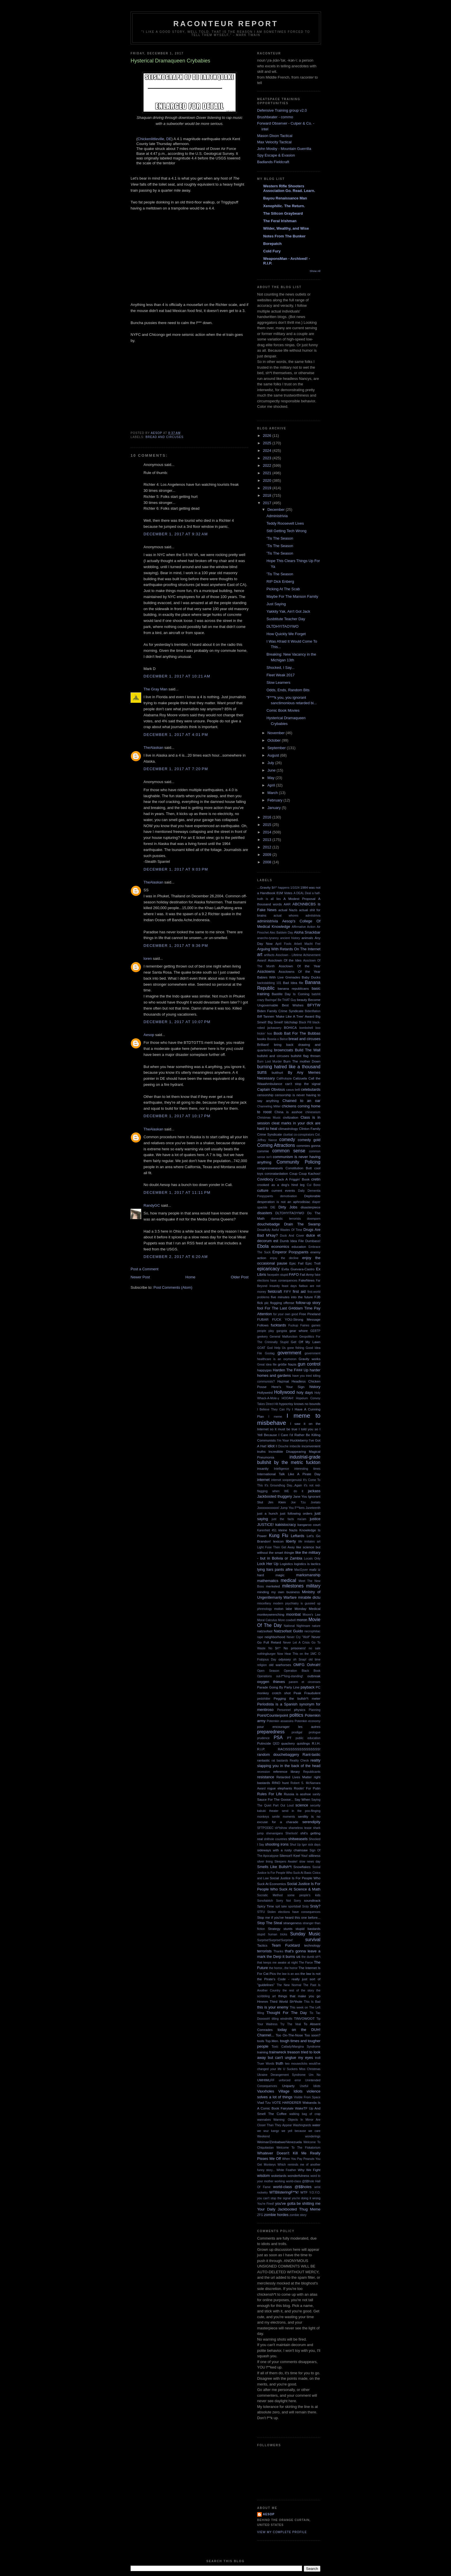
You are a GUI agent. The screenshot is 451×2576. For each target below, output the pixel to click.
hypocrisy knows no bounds (299, 1404)
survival (312, 1939)
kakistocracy (285, 1524)
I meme (275, 1416)
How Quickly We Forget (285, 634)
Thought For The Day (286, 2012)
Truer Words (265, 2063)
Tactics (262, 1945)
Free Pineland (309, 1314)
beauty (302, 1000)
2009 (267, 854)
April (271, 785)
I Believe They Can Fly (274, 1409)
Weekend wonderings (288, 2136)
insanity (263, 1468)
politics (296, 1715)
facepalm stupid (277, 1274)
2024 (267, 450)
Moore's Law (311, 1614)
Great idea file (267, 1364)
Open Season (268, 1670)
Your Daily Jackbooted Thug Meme (288, 2209)
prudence (263, 1738)
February (275, 800)
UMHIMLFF (265, 2080)
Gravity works (309, 1359)
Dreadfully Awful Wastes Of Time (279, 1229)
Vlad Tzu (264, 2102)
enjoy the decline (284, 1258)
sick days (314, 1844)
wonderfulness (298, 2175)
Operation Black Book (302, 1670)
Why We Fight (309, 2170)
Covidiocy (265, 1179)
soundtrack (312, 1900)
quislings (303, 1743)
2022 (267, 465)
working (280, 2181)
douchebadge (268, 1224)
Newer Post (140, 1277)
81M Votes (284, 893)
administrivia (267, 921)
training (262, 2052)
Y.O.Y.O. (314, 2192)
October (274, 740)
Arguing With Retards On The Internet (288, 949)
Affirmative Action (303, 926)
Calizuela (300, 1078)
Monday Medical (307, 1608)
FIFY (287, 1291)
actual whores (286, 915)
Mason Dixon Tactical (275, 136)
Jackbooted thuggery (274, 1496)
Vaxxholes (265, 2091)
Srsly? (315, 1906)
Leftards (297, 1536)
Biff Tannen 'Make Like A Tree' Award (285, 1016)
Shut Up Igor (298, 1844)
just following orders (296, 1513)
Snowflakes (302, 1867)
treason (293, 2052)
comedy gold (309, 1140)
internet (263, 1480)
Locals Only (312, 1558)
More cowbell (287, 1620)
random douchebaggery (278, 1754)
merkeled (273, 1586)
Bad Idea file (293, 983)
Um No (314, 2074)
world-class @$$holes (292, 2187)
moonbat (293, 1614)
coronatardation (276, 1173)
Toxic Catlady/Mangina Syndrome (296, 2046)
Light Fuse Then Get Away (276, 1547)
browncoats (283, 1050)
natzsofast (264, 1631)
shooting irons (277, 1844)
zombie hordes (276, 2215)
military (313, 1585)
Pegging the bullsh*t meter (297, 1698)
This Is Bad (312, 2001)
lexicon (278, 1541)
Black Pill (305, 1022)
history (314, 1387)
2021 (267, 473)
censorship (265, 1095)
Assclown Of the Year (299, 966)
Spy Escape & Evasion (276, 155)
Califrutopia (284, 1078)
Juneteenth (313, 1507)
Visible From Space (307, 2097)
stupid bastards (307, 1928)
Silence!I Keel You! (293, 1855)
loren (148, 958)
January (274, 808)
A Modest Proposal (300, 898)
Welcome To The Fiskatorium (298, 2147)
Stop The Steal (269, 1923)
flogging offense (282, 1303)
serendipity (311, 1822)
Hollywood (284, 1392)
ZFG (260, 2215)
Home (191, 1277)
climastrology (288, 1128)
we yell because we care (301, 2131)
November (276, 733)
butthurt (277, 1072)
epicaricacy (268, 1268)
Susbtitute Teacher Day (285, 619)
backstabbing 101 (269, 983)
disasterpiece (310, 1207)
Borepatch (272, 243)
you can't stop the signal (274, 2198)
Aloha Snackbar (307, 932)
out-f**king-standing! (289, 1676)
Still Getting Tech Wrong (286, 531)
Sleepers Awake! (285, 1861)
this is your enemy (272, 2007)
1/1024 (294, 887)
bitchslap (291, 1022)
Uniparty (288, 2086)
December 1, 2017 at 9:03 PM (176, 869)
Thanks (278, 1951)
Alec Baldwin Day (281, 932)
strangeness (292, 1923)
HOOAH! (287, 1398)
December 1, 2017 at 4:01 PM (176, 734)
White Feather (286, 2170)
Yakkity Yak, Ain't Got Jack (288, 611)
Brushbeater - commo (275, 117)
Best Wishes (292, 1005)
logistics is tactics (307, 1564)
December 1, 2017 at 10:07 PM (177, 1022)
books (261, 1039)
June (272, 770)
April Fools (283, 943)
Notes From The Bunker (284, 236)
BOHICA (290, 1027)
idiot (270, 1446)
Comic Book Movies (282, 710)
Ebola (263, 1246)
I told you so (308, 1429)
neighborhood (275, 1637)
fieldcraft (275, 1291)
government (289, 1352)
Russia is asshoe (297, 1794)
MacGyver (301, 1569)
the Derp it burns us (283, 1956)
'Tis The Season (279, 538)
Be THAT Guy (287, 1000)
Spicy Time (265, 1906)
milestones (293, 1585)
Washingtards (302, 2125)
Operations (264, 1676)
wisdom (263, 2175)
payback (307, 1687)
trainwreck (277, 2052)
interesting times (307, 1468)
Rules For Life (269, 1794)
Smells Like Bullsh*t (274, 1867)
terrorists (264, 1951)
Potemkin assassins (280, 1721)
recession (263, 1771)
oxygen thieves (271, 1682)
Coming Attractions (276, 1145)
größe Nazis (287, 1364)
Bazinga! (271, 1000)
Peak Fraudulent (307, 1693)
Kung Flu (278, 1535)
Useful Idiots (310, 2086)
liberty (291, 1541)
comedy (287, 1139)
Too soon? (312, 2035)
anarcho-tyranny (268, 938)
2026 (267, 435)
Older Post (240, 1277)
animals (307, 938)
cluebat (288, 1134)
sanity (316, 1794)
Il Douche (282, 1446)
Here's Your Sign (288, 1387)
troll (317, 2057)
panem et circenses (304, 1682)
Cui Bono (313, 1185)
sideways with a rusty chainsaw (282, 1850)
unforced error (290, 2080)
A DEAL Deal (302, 893)
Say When (302, 1799)
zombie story (298, 2215)
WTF (303, 2192)
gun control (309, 1364)
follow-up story (308, 1303)
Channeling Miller (268, 1106)
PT (289, 1738)
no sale (314, 1648)
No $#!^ (274, 1648)
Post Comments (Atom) (173, 1287)
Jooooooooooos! (268, 1507)
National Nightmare (297, 1625)
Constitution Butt (298, 1168)
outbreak (313, 1676)
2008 (267, 862)
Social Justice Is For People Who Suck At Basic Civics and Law (288, 1872)
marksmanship (308, 1575)
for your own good (285, 1314)
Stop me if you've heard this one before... (288, 1917)
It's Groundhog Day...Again (283, 1485)
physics (299, 1709)
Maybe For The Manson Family (292, 596)
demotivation (288, 1196)
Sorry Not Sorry (288, 1900)
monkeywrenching (270, 1614)
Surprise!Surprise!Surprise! (275, 1940)
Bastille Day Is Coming (290, 994)
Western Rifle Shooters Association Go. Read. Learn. (289, 188)
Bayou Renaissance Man (285, 198)
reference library (286, 1771)
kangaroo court (308, 1524)
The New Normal (289, 1985)
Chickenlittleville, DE (154, 139)
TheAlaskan (153, 747)
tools (260, 2041)
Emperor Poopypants (290, 1252)
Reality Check (299, 1760)
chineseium (312, 1112)
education (299, 1246)
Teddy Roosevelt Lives (285, 523)
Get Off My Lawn (305, 1342)
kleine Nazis (287, 1530)
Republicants (311, 1771)
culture (262, 1190)
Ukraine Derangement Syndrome (281, 2074)
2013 (267, 839)
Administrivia (277, 516)
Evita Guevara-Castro (298, 1269)
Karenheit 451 (267, 1530)
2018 (267, 495)
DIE (272, 1207)
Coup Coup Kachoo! (304, 1173)
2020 (267, 480)
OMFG (299, 1665)
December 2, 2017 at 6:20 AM (176, 1256)
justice (315, 1519)
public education (308, 1738)
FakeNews (306, 1280)
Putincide (264, 1743)
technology (312, 1945)
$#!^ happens (280, 887)
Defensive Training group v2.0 (282, 110)
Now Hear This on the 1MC (296, 1653)
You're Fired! (265, 2203)
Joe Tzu (298, 1502)
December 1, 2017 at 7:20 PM (176, 769)
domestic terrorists (286, 1218)
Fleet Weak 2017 (280, 675)
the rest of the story (298, 1990)
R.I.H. (316, 1743)
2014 (267, 832)
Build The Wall (307, 1050)
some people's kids (303, 1895)
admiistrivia (312, 915)
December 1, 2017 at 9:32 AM (176, 534)
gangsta (281, 1330)
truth (279, 2063)
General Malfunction (283, 1336)
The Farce (306, 1962)
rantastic (263, 1760)
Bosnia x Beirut (277, 1039)
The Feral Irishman (280, 221)
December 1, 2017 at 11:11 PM (177, 1192)
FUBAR (263, 1319)
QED (276, 1743)
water (316, 2125)
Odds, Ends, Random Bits (287, 690)
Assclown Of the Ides (284, 960)
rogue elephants (279, 1788)
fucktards (278, 1325)
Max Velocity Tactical (274, 142)
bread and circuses (165, 437)
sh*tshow (281, 1827)
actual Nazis (287, 910)
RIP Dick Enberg (280, 581)
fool (260, 1308)
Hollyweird (265, 1392)
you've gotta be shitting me (297, 2203)
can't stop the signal (302, 1084)
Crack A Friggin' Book (292, 1179)
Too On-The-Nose (289, 2035)
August (273, 755)
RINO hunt (280, 1783)
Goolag (270, 1353)
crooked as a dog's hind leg (281, 1185)
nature (316, 1625)
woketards (278, 2175)
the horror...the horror (283, 1968)
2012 (267, 847)
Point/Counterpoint (272, 1715)
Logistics (286, 1564)
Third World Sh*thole (286, 2001)
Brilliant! (263, 1044)
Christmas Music (269, 1117)
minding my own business (278, 1592)
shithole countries (275, 1839)
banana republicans (293, 988)
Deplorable (312, 1196)
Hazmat (283, 1381)
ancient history (290, 938)
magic (280, 1575)
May (271, 778)
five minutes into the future (292, 1297)
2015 (267, 825)
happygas (264, 1370)
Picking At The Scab (283, 589)
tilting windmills (282, 2018)
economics (280, 1246)
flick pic (263, 1303)
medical (288, 1580)
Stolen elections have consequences (293, 1912)
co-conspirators (304, 1134)
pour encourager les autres (288, 1726)
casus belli (293, 1089)
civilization (290, 1117)
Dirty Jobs (287, 1207)
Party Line (291, 1687)
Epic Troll (312, 1263)
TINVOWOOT (304, 2018)
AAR (287, 904)
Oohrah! (313, 1665)
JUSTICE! (265, 1524)
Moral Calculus (267, 1620)
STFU (261, 1912)
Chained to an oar (301, 1100)
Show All (315, 271)
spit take (281, 1906)
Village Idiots (290, 2091)
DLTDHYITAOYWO (282, 626)
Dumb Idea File (292, 1241)
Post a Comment (144, 1269)
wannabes (264, 2119)
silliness (314, 1855)
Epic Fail (296, 1263)
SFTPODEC (265, 1827)
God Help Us (276, 1347)
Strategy (274, 1928)
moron (302, 1620)
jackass (314, 1491)
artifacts (269, 955)
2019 (267, 488)
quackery (288, 1743)
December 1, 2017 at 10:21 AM (177, 676)
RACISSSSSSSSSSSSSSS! (299, 1749)
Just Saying (276, 604)
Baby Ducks (311, 977)
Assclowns (266, 971)
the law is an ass (288, 1973)
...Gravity (264, 887)
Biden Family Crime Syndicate (280, 1011)
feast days (289, 1286)
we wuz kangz (268, 2131)
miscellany (264, 1603)
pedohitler (263, 1698)
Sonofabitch (265, 1900)
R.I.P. (261, 1749)
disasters (264, 1213)
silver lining (265, 1861)
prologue (314, 1732)
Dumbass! (312, 1241)
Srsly (305, 1906)
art (259, 954)
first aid (299, 1291)
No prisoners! (295, 1648)
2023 (267, 458)
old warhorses (280, 1665)
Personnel (284, 1709)
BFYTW (314, 1005)
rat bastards (280, 1760)
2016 (267, 817)
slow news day (309, 1861)
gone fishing (295, 1347)
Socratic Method (270, 1895)
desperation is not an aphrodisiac (283, 1202)
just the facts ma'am (289, 1519)
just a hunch (267, 1513)
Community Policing (298, 1162)
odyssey (284, 1659)
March (273, 793)
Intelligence (281, 1468)
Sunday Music (305, 1933)
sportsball (294, 1906)
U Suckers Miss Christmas (301, 2069)
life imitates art (309, 1541)
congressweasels (270, 1168)
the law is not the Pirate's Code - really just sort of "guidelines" (288, 1979)
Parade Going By (270, 1687)
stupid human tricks (272, 1934)
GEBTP (315, 1330)
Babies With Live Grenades (278, 977)
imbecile (295, 1446)
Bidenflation (312, 1011)
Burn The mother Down (302, 1061)
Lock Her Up (267, 1564)
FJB (317, 1297)
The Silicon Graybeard (283, 213)
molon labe (283, 1608)
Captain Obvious (271, 1089)
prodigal (297, 1732)
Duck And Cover (292, 1235)
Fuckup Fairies (298, 1325)
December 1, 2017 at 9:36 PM (176, 945)
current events (283, 1190)
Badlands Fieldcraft (273, 162)
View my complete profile (282, 2532)
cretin (315, 1179)
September (277, 748)
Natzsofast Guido (288, 1631)
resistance (265, 1777)
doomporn (313, 1218)
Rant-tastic (311, 1754)
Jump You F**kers (292, 1507)
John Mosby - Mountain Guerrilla (284, 148)
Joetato (315, 1502)
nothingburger (266, 1653)
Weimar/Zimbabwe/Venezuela (279, 2142)
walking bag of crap (304, 2114)
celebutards (310, 1089)
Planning (314, 1709)
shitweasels (297, 1839)
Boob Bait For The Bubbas (297, 1033)
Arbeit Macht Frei (307, 943)
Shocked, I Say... (280, 667)
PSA (278, 1737)
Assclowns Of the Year (299, 971)
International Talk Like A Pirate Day (288, 1474)
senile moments (283, 1816)
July (271, 763)
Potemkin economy (307, 1721)
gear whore (298, 1330)
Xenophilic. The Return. (284, 206)
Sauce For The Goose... (275, 1799)
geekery (262, 1336)
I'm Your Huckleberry (292, 1440)
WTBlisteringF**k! (284, 2192)
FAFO (294, 1274)
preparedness (270, 1731)
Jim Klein (277, 1502)
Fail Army (307, 1274)
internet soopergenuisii (286, 1480)
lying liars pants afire (275, 1569)
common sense (288, 1150)
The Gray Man (155, 689)
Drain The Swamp (302, 1224)
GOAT (261, 1347)
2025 (267, 443)
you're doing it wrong (306, 2198)
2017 (267, 503)
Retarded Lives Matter (294, 1777)
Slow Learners (278, 682)
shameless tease (300, 1827)
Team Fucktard (286, 1945)
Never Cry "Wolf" (298, 1637)
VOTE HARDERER (286, 2102)
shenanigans (274, 1833)
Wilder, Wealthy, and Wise (286, 228)
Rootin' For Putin (307, 1788)
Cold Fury (272, 251)
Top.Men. (272, 2041)
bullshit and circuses (273, 1056)
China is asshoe (289, 1112)
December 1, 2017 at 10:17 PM (177, 1116)
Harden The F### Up (291, 1370)
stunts (288, 1928)
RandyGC (152, 1205)
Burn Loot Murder (269, 1061)
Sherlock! (291, 1833)
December (276, 509)
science (301, 1805)
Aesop (149, 1035)
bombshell (306, 1027)
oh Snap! (299, 1659)
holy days (305, 1392)
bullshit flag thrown (305, 1056)
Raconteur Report (225, 23)
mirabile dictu (309, 1597)
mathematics (267, 1581)
